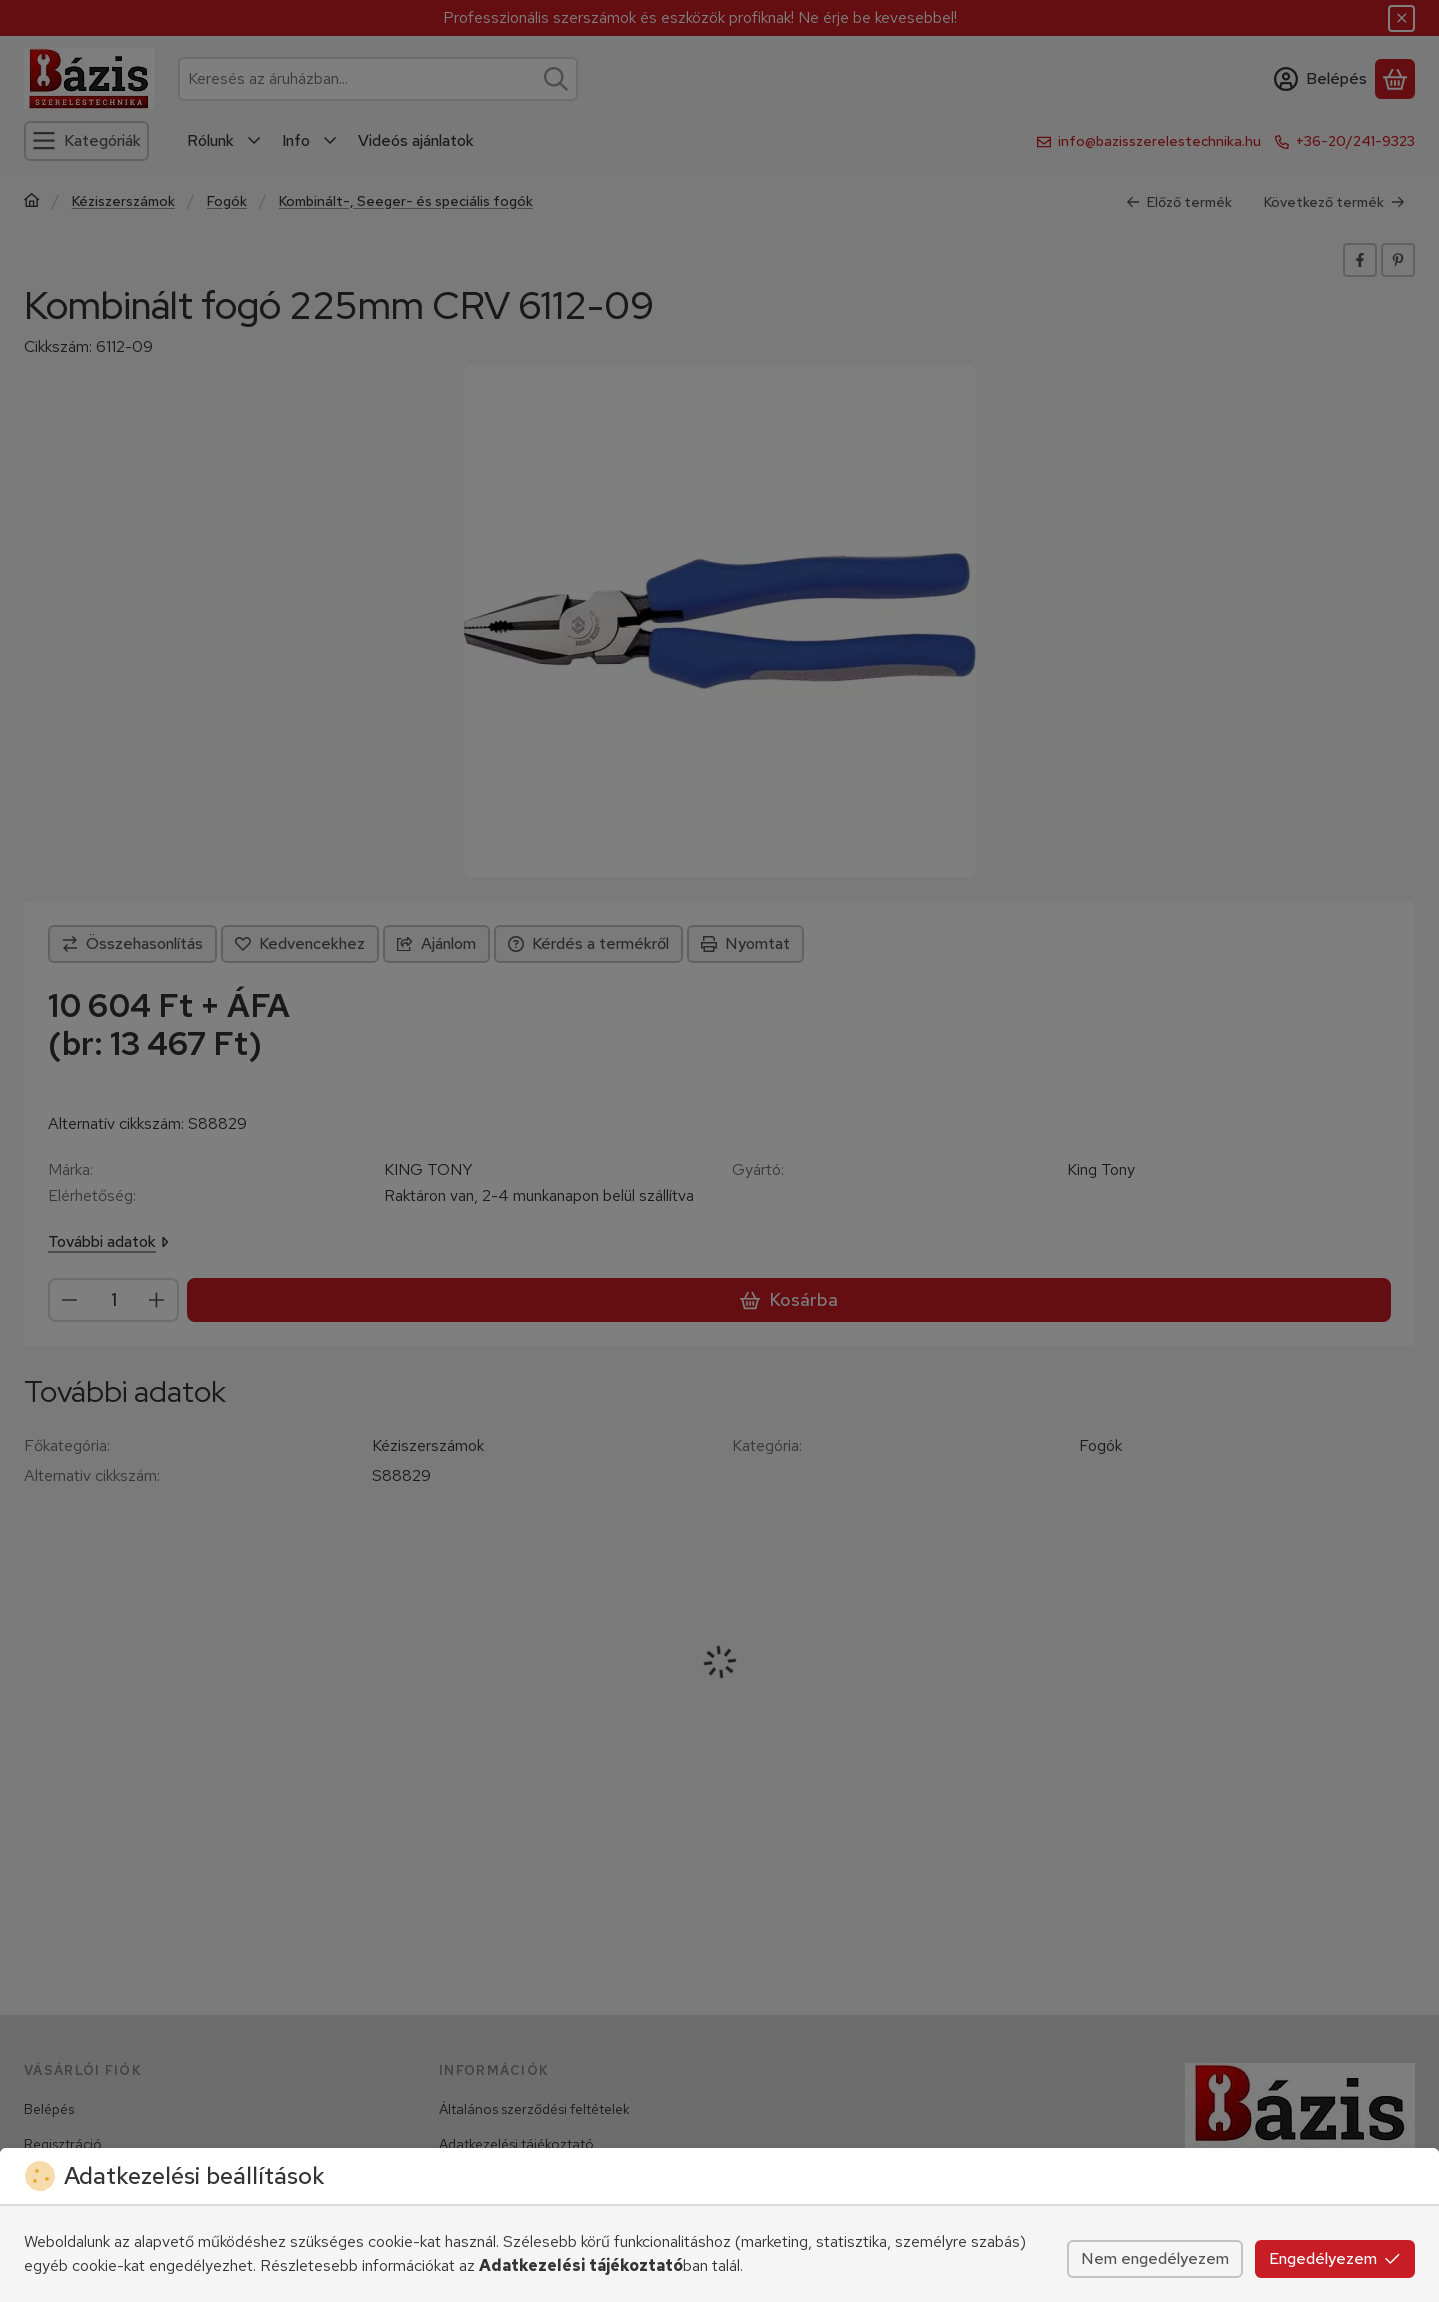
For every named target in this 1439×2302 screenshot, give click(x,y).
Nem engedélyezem (1155, 2258)
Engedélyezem (1335, 2258)
